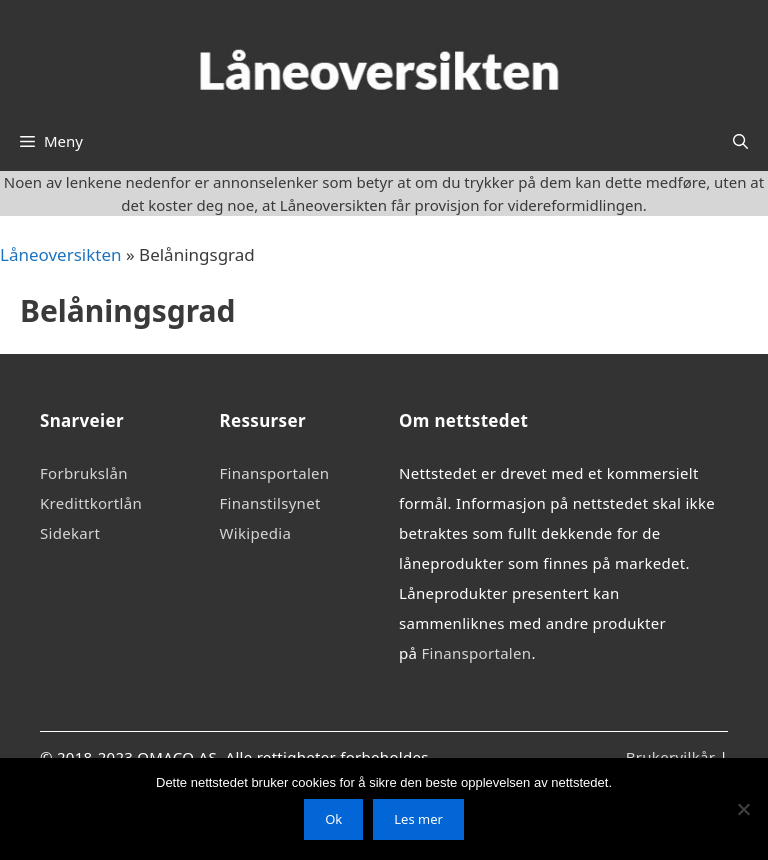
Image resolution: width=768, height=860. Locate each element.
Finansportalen (275, 473)
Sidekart (70, 533)
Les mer (418, 819)
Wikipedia (256, 533)
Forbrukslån (84, 473)
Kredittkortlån (91, 503)
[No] (743, 809)
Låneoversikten (61, 254)
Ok (333, 819)
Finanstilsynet (270, 503)
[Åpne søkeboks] (740, 141)
